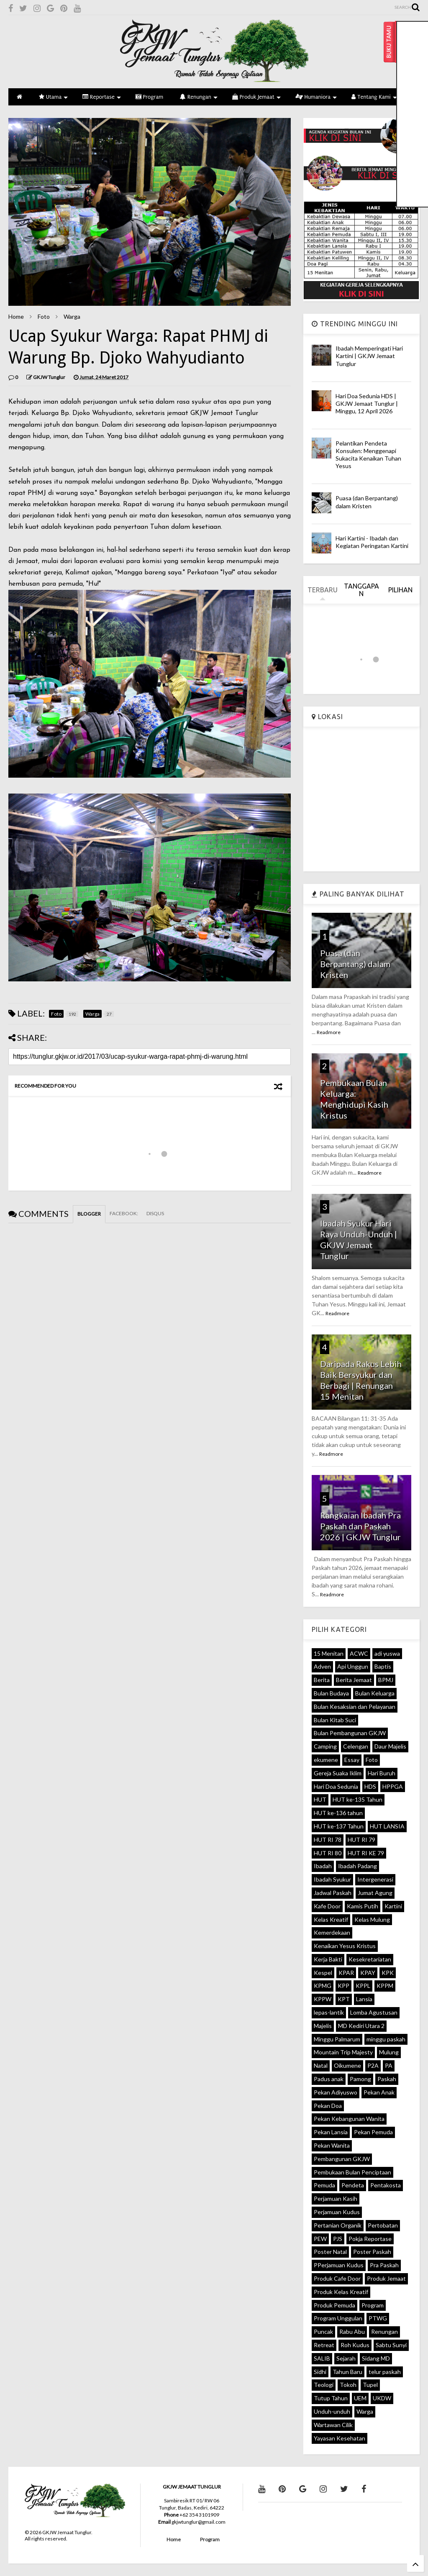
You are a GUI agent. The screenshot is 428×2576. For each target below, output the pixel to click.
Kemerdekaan (332, 1932)
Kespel (323, 1972)
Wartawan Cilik (333, 2424)
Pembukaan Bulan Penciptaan (352, 2172)
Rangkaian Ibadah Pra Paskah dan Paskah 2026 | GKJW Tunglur (360, 1526)
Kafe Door (327, 1906)
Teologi (323, 2384)
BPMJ (385, 1679)
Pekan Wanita (332, 2145)
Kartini (393, 1906)
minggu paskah (385, 2039)
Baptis (382, 1666)
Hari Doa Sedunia (336, 1786)
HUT (320, 1799)
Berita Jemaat (354, 1679)
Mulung (389, 2052)
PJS (337, 2238)
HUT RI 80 (327, 1852)
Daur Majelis (390, 1746)
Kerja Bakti (328, 1959)
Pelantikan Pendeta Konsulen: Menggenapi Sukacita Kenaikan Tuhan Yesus (368, 455)
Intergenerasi (375, 1879)
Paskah (386, 2078)
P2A (373, 2065)
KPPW (322, 1998)
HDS (370, 1786)
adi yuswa (387, 1653)
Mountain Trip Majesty (343, 2052)
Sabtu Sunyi (391, 2344)
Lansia (364, 1998)
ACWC (359, 1653)
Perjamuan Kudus (337, 2211)
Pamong (360, 2078)
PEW (320, 2238)
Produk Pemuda (334, 2305)
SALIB (322, 2358)
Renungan (199, 97)
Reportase (101, 97)
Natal (321, 2065)
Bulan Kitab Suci (335, 1719)
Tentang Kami (374, 97)
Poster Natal (330, 2251)
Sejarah (346, 2358)
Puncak (323, 2331)
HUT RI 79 (361, 1839)
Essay (351, 1759)
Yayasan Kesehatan (339, 2438)
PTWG (378, 2318)
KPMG (322, 1985)
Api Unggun (352, 1666)
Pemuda (324, 2185)
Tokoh (348, 2384)
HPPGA (392, 1786)
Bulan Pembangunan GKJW (350, 1732)
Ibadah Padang (357, 1865)
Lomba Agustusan (373, 2012)
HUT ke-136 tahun (338, 1812)
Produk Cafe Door (337, 2278)
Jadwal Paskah (332, 1892)
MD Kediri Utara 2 (361, 2025)
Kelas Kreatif (331, 1919)
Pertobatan (383, 2225)
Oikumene (347, 2065)
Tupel (370, 2384)
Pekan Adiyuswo (335, 2092)
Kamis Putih (362, 1906)
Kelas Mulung (372, 1919)
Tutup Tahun (331, 2398)
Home (16, 316)
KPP (343, 1985)
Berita (322, 1679)
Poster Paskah (372, 2251)
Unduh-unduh (332, 2411)
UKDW (382, 2398)
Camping (325, 1746)
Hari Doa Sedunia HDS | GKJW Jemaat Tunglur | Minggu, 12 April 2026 (367, 403)
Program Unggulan (338, 2318)
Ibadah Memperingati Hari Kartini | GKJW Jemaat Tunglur (369, 356)
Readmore (329, 1032)
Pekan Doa (328, 2105)
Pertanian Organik (337, 2225)
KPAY (367, 1972)
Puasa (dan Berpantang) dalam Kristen (367, 501)
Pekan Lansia (331, 2132)
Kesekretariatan (370, 1959)
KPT (344, 1998)
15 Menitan (328, 1653)
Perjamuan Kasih (335, 2198)
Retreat (324, 2344)
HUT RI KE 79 (366, 1852)
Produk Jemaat (256, 97)
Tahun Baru (347, 2371)
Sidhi (320, 2371)
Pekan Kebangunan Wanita (349, 2118)
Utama (53, 97)
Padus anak (328, 2078)
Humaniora (316, 97)
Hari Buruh (381, 1773)
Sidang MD (376, 2358)
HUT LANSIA (387, 1826)
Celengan (355, 1746)
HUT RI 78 (327, 1839)
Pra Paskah (384, 2265)
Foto (44, 316)
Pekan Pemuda (373, 2132)
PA (388, 2065)
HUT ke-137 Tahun (339, 1826)
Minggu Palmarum (337, 2039)
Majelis (323, 2025)
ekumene (326, 1759)
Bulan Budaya (331, 1693)
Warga (72, 316)
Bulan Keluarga (375, 1693)
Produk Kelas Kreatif (341, 2291)
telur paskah (385, 2371)
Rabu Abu (352, 2331)
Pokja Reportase (370, 2238)
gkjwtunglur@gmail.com (199, 2522)
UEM (360, 2398)
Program (149, 97)
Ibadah (323, 1865)
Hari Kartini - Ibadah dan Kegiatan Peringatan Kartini (372, 542)
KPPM (385, 1985)
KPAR (346, 1972)
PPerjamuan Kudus (339, 2265)
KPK (388, 1972)
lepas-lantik (329, 2012)
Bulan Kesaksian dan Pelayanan (354, 1706)
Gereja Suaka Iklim (337, 1773)
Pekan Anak (379, 2092)
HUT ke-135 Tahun (357, 1799)
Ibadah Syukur (332, 1879)
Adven (322, 1666)
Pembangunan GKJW (342, 2158)
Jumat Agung (375, 1892)
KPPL (363, 1985)
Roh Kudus (355, 2344)
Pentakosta (385, 2185)
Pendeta (352, 2185)
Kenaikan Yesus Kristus (345, 1945)
